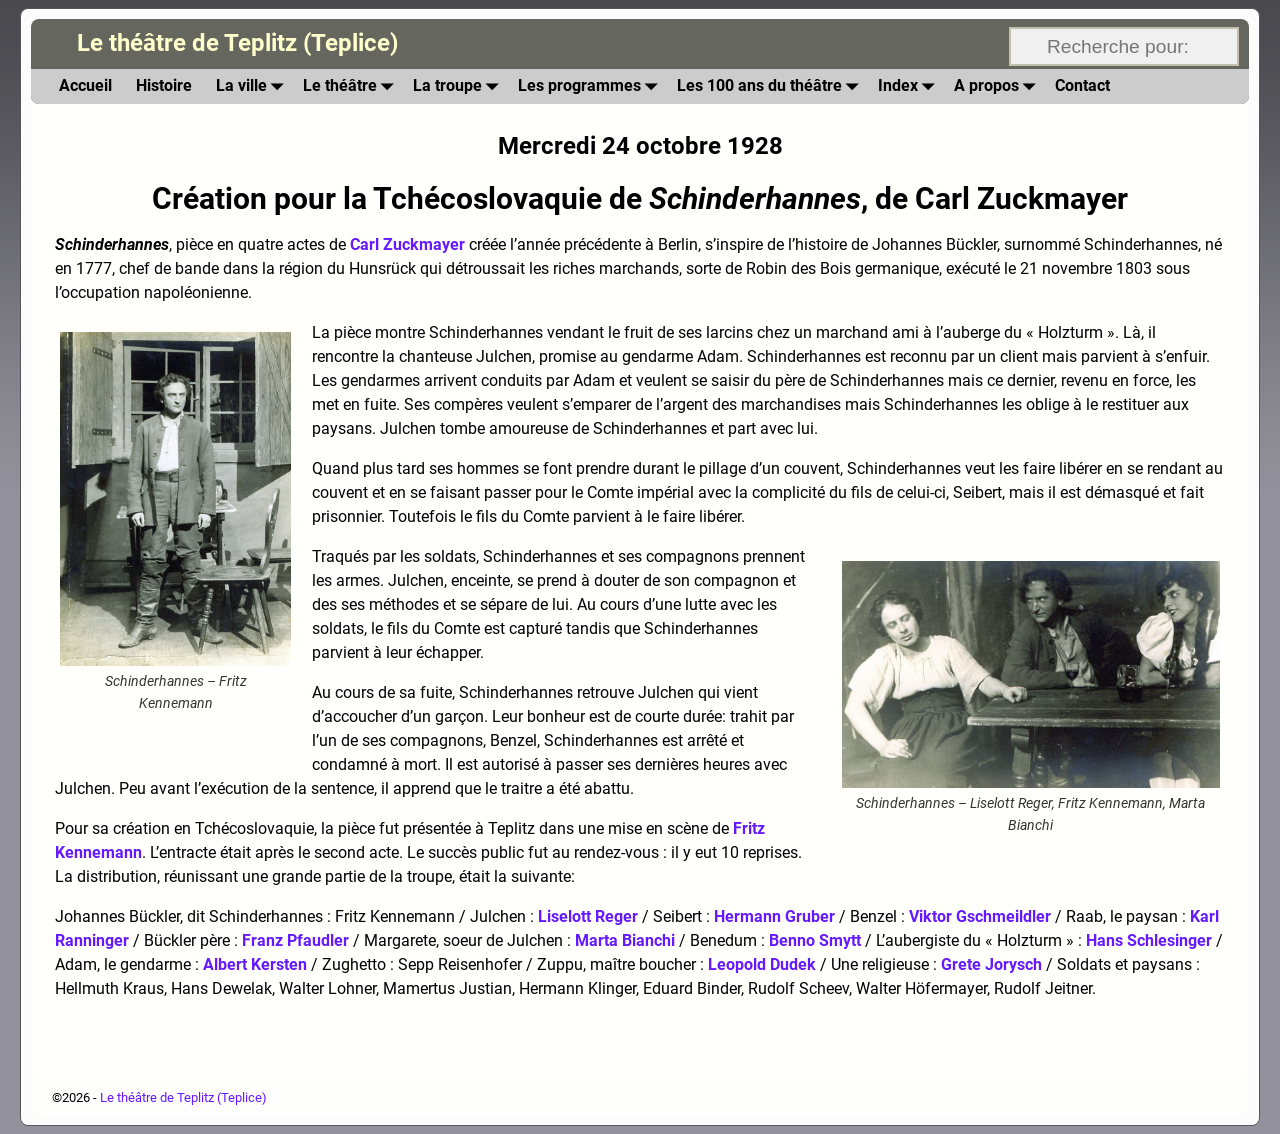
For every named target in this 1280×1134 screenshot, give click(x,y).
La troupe (459, 86)
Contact (1082, 85)
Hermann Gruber (774, 916)
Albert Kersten (255, 964)
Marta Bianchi (625, 940)
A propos (998, 86)
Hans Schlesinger (1149, 940)
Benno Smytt (815, 940)
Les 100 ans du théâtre (771, 86)
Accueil (85, 85)
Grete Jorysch (991, 964)
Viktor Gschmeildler (980, 916)
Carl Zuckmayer (407, 244)
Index (910, 86)
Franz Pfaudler (295, 940)
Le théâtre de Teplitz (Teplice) (237, 43)
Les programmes (591, 86)
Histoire (164, 85)
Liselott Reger (588, 916)
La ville (253, 86)
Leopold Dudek (762, 964)
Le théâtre (352, 86)
